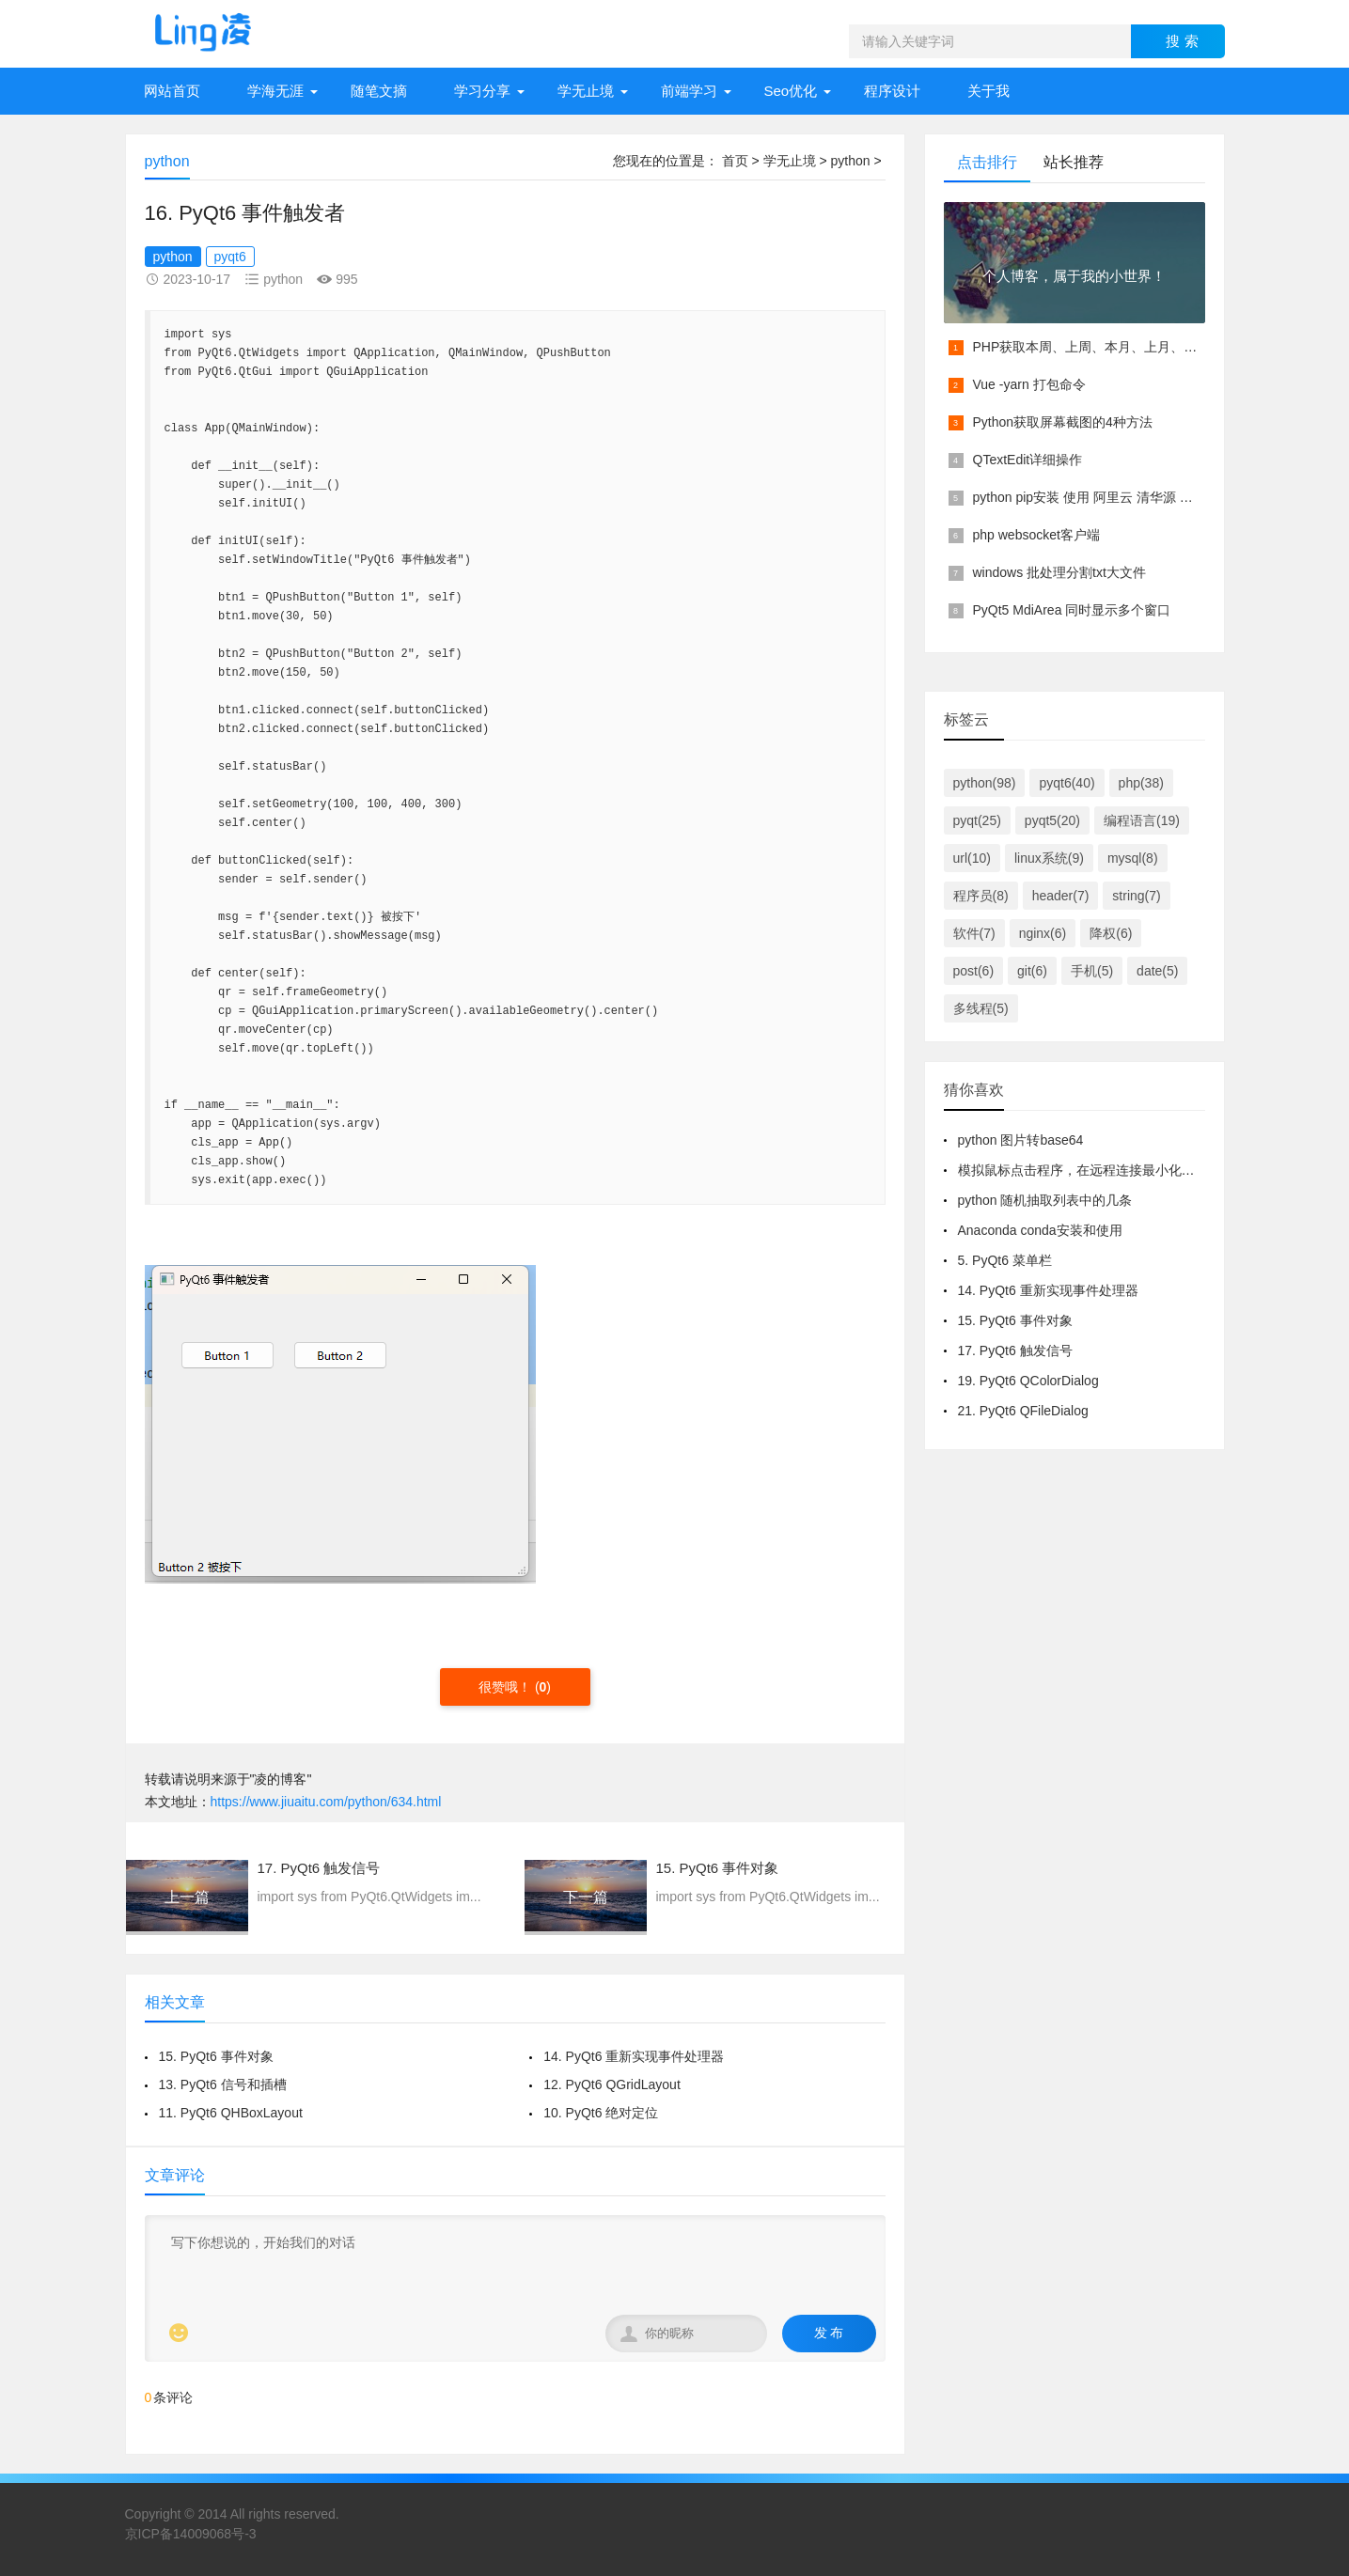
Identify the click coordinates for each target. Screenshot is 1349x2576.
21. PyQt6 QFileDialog (1023, 1410)
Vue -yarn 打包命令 (1029, 384)
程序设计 (892, 91)
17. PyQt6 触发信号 (1015, 1350)
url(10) (972, 858)
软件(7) (974, 933)
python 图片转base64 (1021, 1139)
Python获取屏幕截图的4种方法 (1063, 421)
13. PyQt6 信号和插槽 (223, 2084)
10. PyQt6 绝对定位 (600, 2112)
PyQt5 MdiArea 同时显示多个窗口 (1072, 609)
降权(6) (1111, 933)
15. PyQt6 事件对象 (216, 2056)
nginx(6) (1043, 933)
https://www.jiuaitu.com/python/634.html (326, 1801)
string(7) (1136, 895)
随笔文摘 (379, 91)
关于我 (988, 91)
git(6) (1032, 970)
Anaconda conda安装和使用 (1040, 1230)
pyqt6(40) (1066, 782)
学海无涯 (275, 91)
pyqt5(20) (1052, 820)
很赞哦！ (506, 1686)
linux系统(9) (1049, 858)
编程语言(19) (1142, 820)
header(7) (1061, 895)
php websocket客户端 (1036, 534)
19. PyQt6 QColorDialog (1028, 1380)
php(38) (1141, 782)
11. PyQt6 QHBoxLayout (231, 2112)
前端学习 (689, 91)
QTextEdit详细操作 (1028, 459)
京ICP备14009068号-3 (191, 2533)
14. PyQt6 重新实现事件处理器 (633, 2056)
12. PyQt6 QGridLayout (612, 2084)
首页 (735, 160)
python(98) (984, 782)
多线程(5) (981, 1008)
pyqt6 (230, 256)
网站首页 (172, 91)
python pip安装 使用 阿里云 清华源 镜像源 (1096, 497)
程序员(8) (981, 895)
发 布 (829, 2332)
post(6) (974, 970)
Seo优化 (791, 91)
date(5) (1157, 970)
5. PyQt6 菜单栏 (1005, 1260)
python (850, 160)
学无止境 (585, 91)
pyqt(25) (977, 820)
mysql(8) (1132, 858)
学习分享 (482, 91)
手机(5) (1092, 970)
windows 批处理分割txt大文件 (1059, 572)
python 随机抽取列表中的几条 (1045, 1200)
